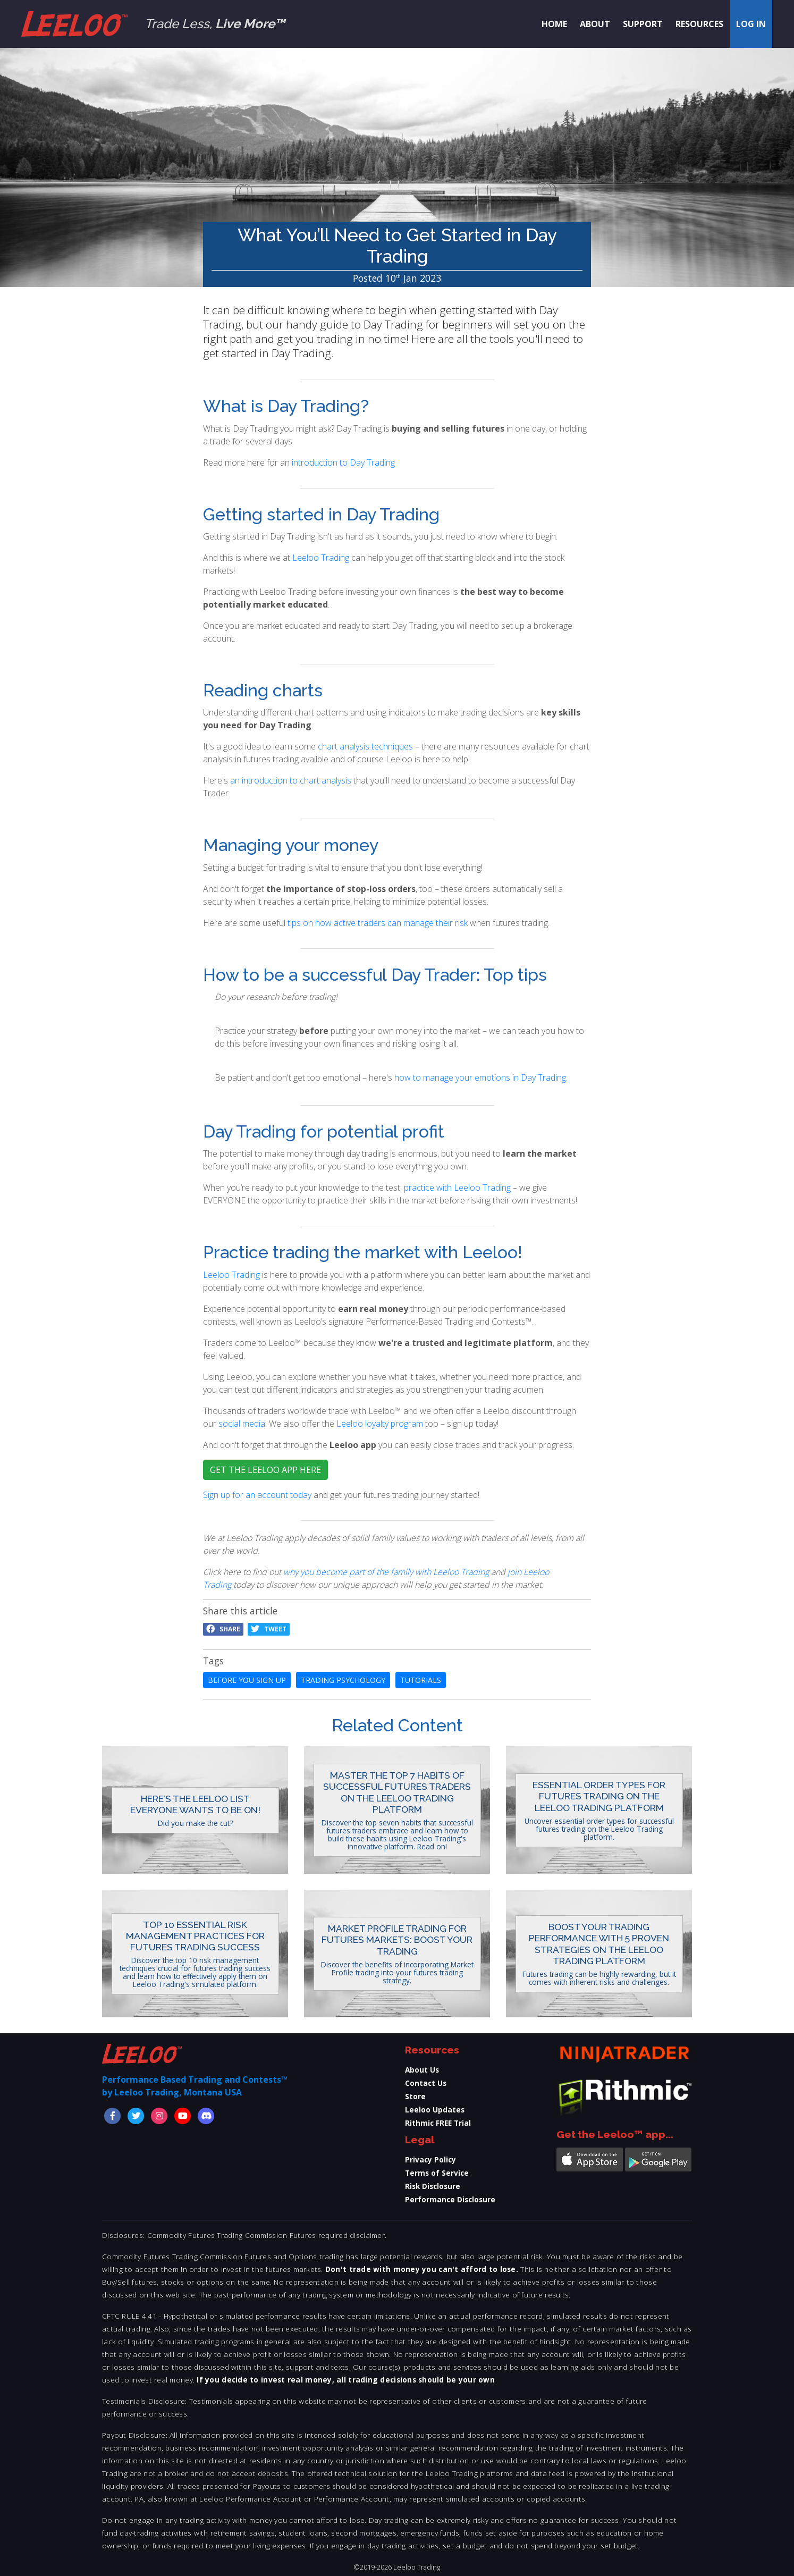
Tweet (268, 1629)
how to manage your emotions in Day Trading (480, 1077)
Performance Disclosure (450, 2199)
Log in (751, 24)
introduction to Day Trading (343, 462)
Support (643, 24)
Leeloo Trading (320, 557)
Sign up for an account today (258, 1495)
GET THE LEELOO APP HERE (265, 1470)
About (595, 24)
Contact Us (425, 2083)
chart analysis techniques (365, 746)
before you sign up (247, 1680)
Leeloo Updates (434, 2109)
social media (241, 1423)
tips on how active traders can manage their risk (378, 923)
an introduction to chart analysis (290, 780)
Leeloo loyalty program (379, 1423)
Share (223, 1629)
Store (415, 2096)
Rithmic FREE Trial (438, 2123)
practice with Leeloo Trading (457, 1187)
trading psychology (343, 1680)
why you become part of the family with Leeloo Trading (386, 1572)
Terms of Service (437, 2173)
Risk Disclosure (432, 2186)
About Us (422, 2070)
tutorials (420, 1680)
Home (554, 24)
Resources (699, 24)
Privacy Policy (430, 2159)
